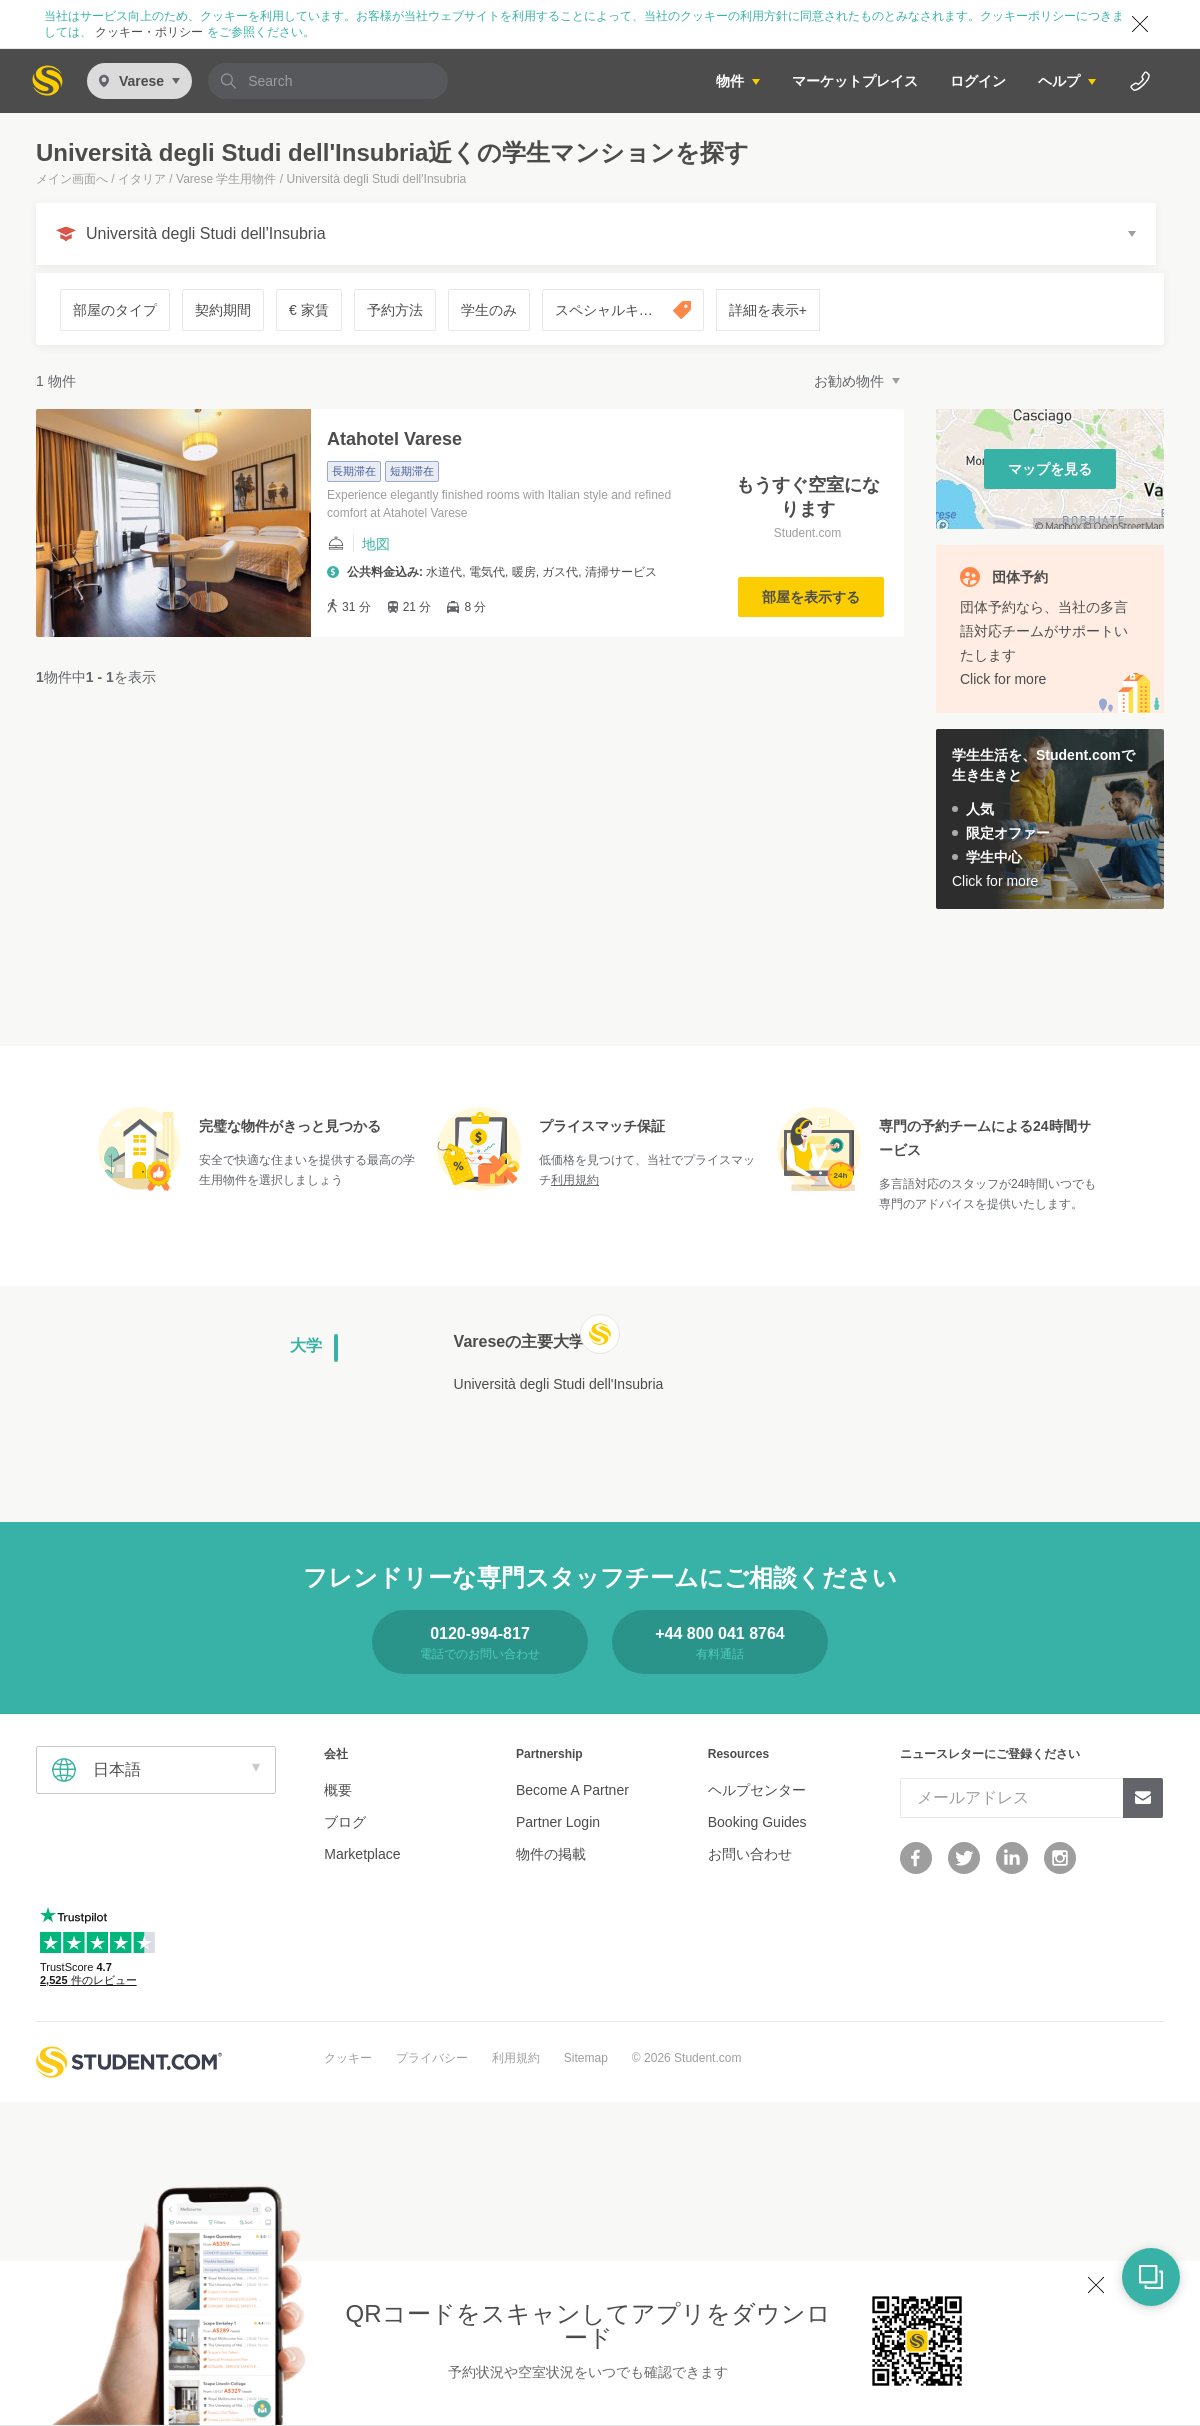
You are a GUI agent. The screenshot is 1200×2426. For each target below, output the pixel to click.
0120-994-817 (480, 1633)
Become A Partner (572, 1790)
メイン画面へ (72, 179)
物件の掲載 (551, 1854)
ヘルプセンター (757, 1790)
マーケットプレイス (855, 81)
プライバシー (432, 2058)
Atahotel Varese (394, 439)
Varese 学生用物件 (226, 179)
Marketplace (362, 1854)
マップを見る (1050, 469)
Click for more (1003, 679)
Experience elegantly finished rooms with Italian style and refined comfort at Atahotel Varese (499, 504)
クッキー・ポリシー (149, 32)
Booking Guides (757, 1822)
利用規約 (575, 1180)
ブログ (345, 1822)
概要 (338, 1790)
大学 (306, 1345)
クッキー (348, 2058)
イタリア (142, 179)
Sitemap (586, 2058)
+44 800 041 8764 (719, 1633)
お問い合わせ (750, 1854)
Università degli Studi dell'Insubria (559, 1384)
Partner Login (558, 1822)
